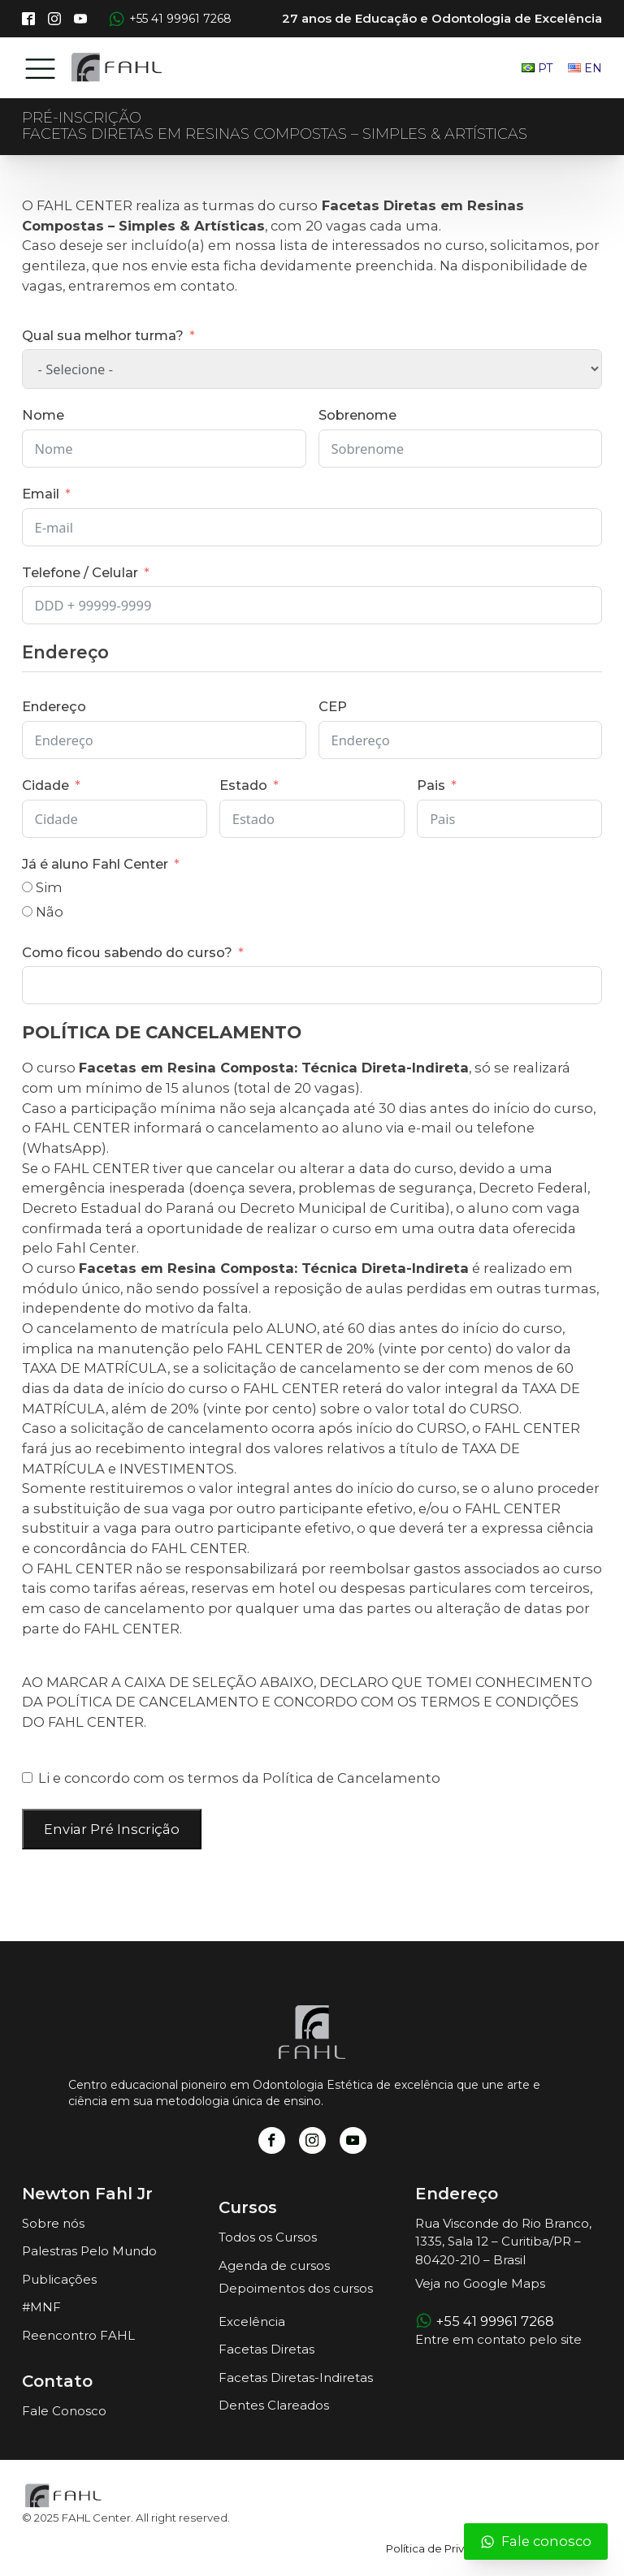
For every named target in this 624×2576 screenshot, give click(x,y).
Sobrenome (357, 415)
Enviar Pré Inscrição (112, 1829)
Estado (243, 785)
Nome (43, 415)
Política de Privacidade (447, 2548)
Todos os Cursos (268, 2237)
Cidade (45, 785)
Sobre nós (53, 2223)
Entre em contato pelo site (498, 2339)
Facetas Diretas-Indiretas (296, 2377)
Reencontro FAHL (78, 2335)
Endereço (54, 706)
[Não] (27, 911)
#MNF (41, 2307)
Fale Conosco (64, 2411)
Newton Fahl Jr (87, 2193)
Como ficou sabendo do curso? (127, 952)
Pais (431, 785)
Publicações (59, 2279)
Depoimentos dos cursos (296, 2288)
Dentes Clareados (274, 2405)
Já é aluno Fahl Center (95, 864)
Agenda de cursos (274, 2265)
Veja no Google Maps (480, 2283)
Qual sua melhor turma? (103, 335)
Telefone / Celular (80, 572)
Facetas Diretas (266, 2349)
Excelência (252, 2321)
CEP (332, 706)
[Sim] (27, 887)
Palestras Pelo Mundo (89, 2251)
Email (40, 493)
